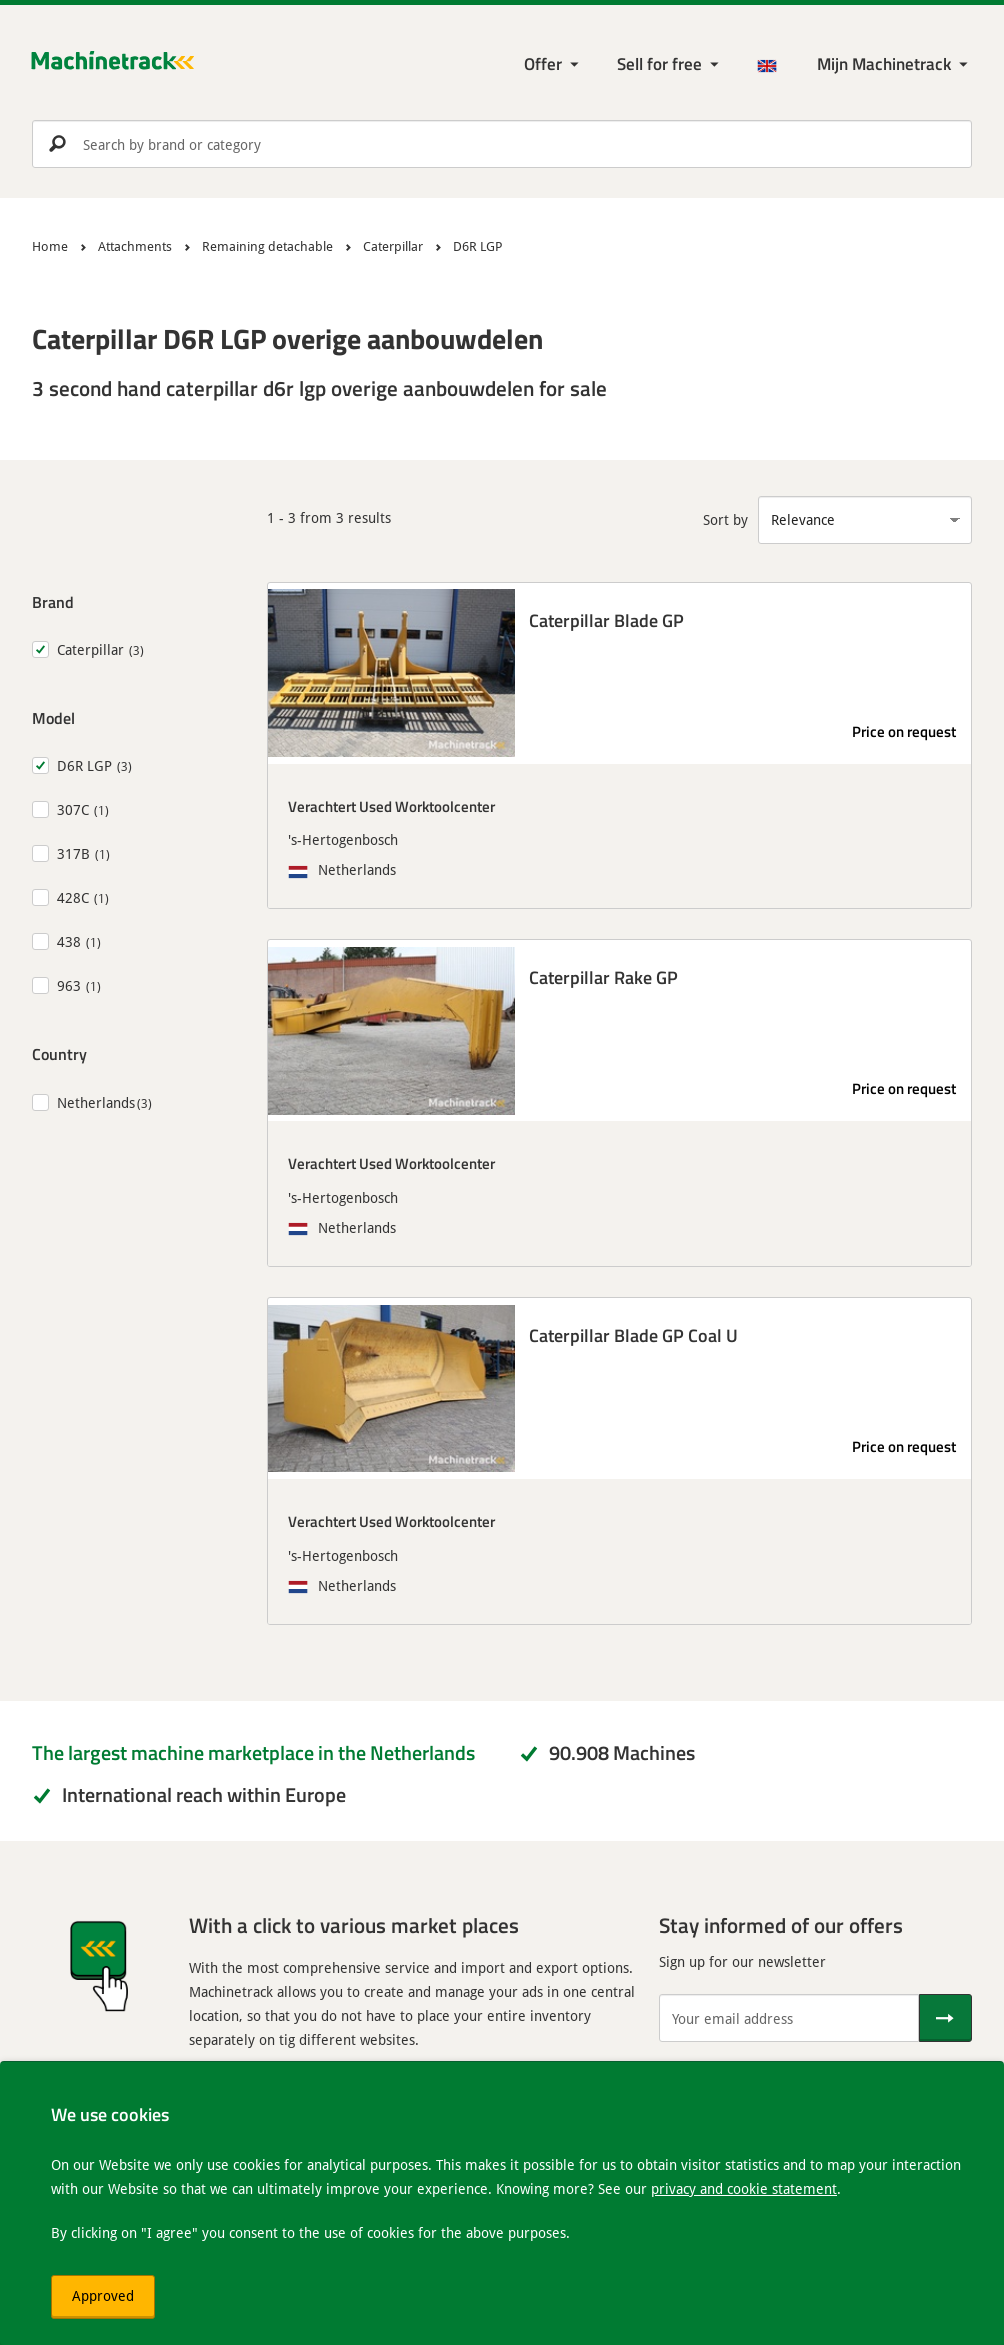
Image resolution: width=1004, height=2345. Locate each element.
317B (73, 853)
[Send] (945, 2018)
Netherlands (96, 1102)
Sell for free (659, 63)
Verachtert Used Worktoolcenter (391, 806)
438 (69, 941)
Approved (103, 2295)
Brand (53, 601)
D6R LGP (84, 765)
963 (69, 985)
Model (53, 717)
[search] (502, 144)
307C (73, 809)
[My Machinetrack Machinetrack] (894, 64)
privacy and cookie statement (744, 2188)
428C (73, 897)
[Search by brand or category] (502, 144)
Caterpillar (90, 649)
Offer (543, 63)
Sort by (725, 519)
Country (59, 1053)
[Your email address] (789, 2018)
